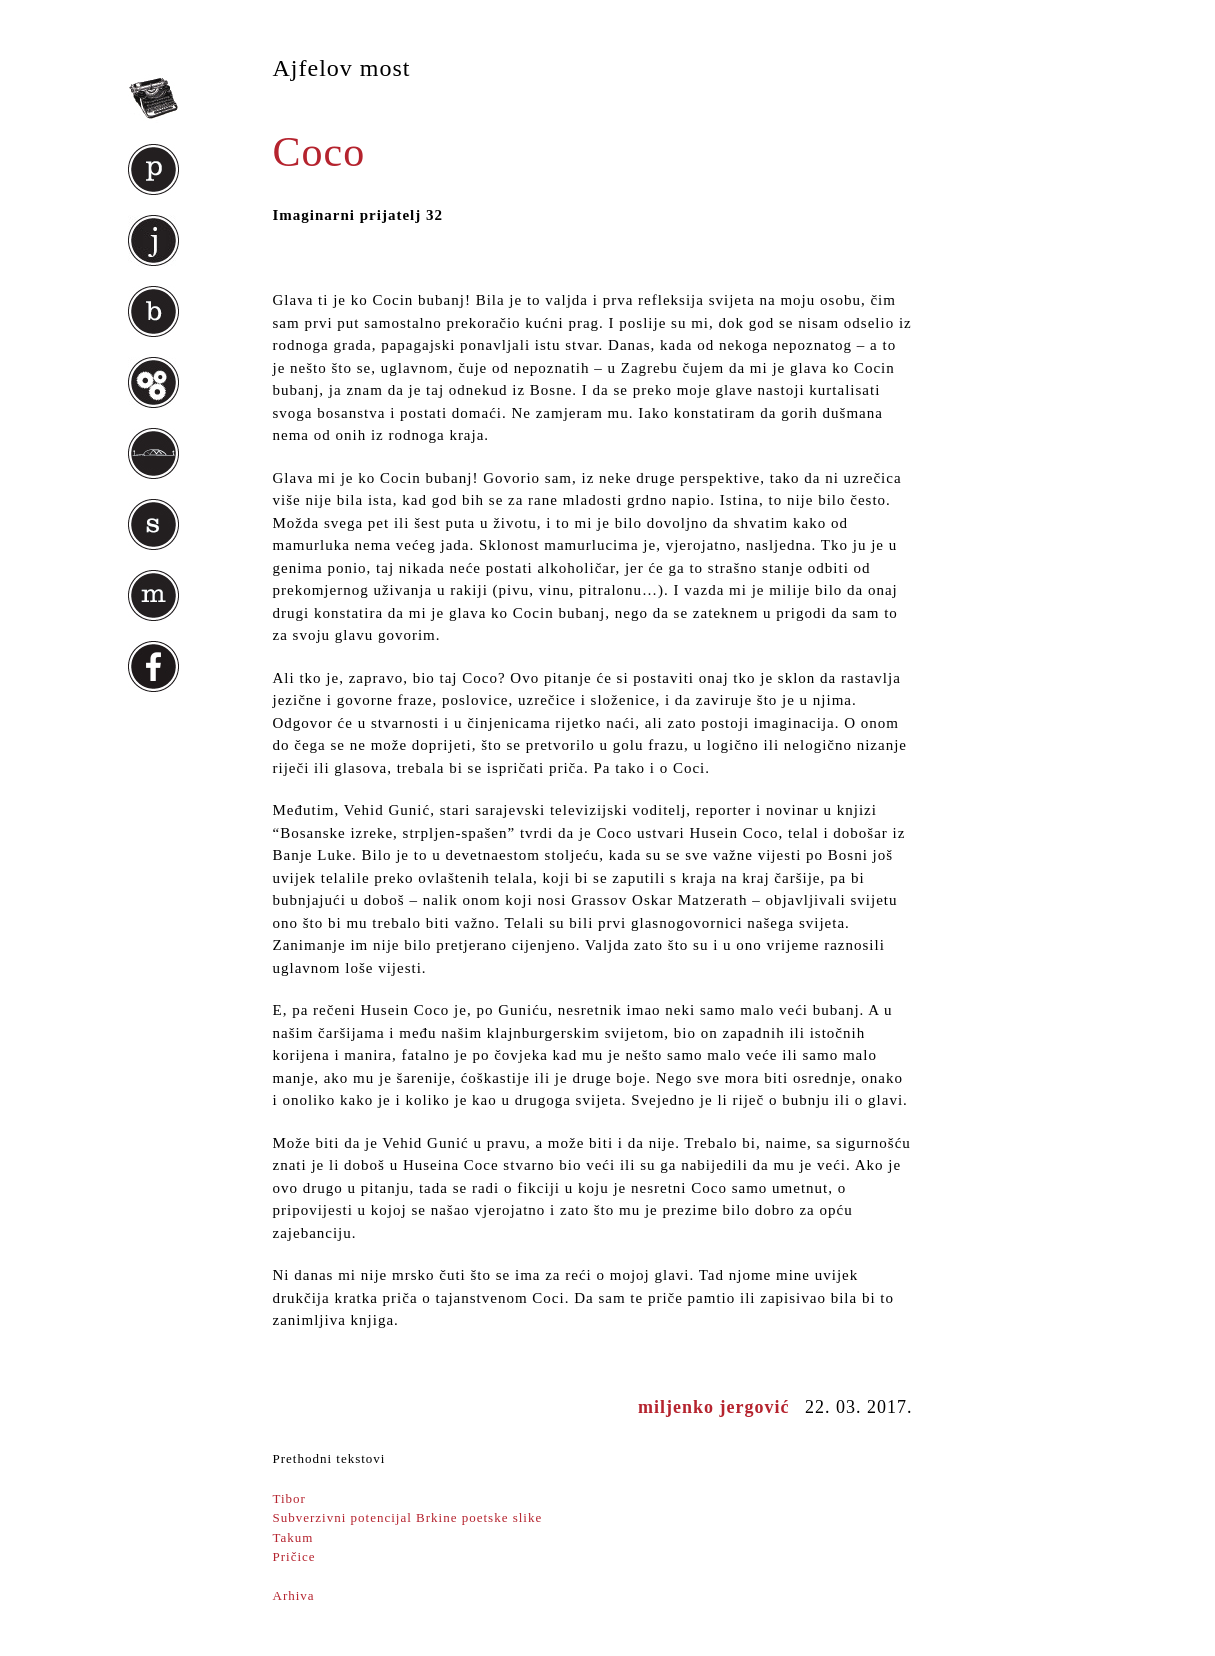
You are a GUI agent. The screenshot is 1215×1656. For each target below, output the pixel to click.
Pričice (294, 1556)
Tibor (289, 1498)
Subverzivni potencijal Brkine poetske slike (408, 1517)
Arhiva (294, 1595)
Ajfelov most (342, 68)
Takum (293, 1537)
